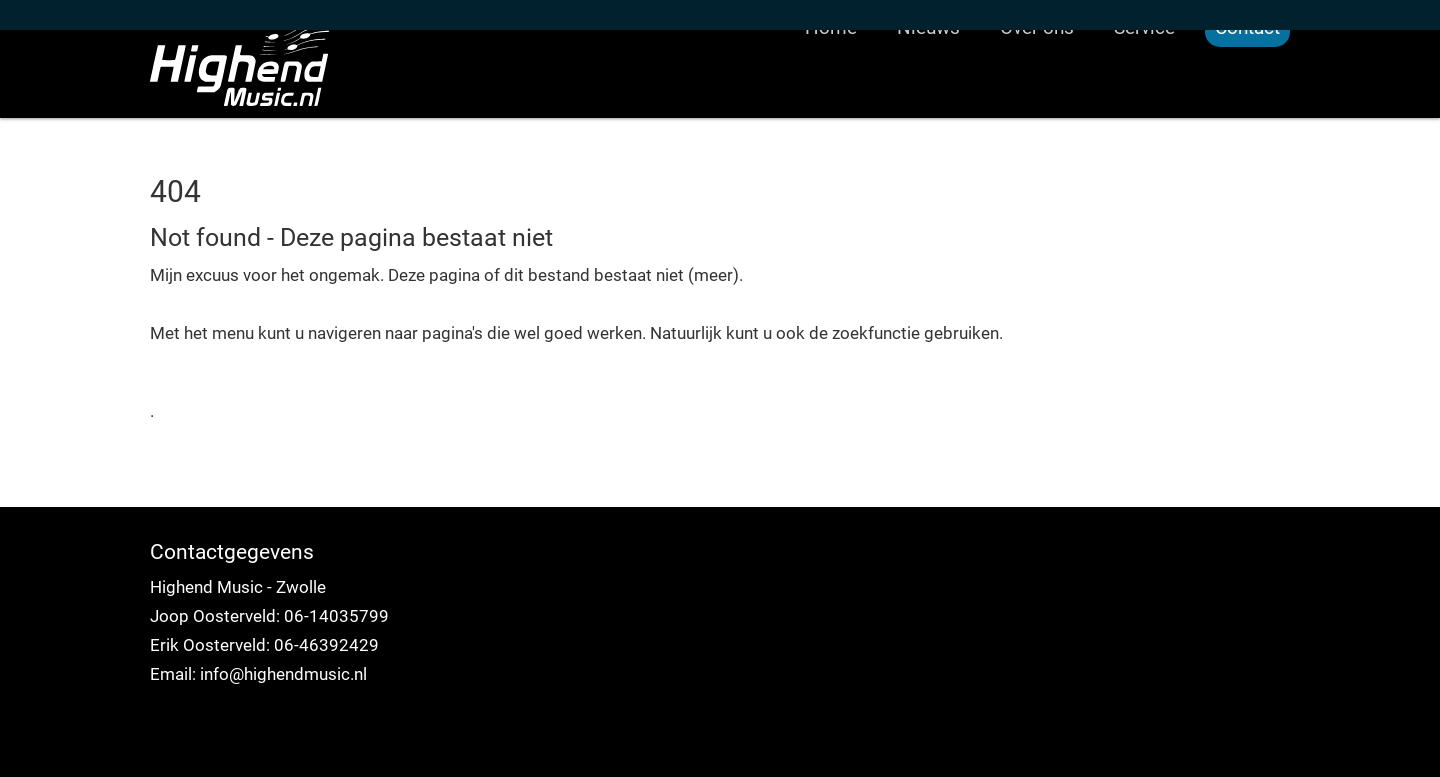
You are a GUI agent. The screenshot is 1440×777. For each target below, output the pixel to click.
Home (831, 104)
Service (1144, 104)
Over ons (1037, 104)
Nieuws (928, 104)
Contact (1247, 104)
